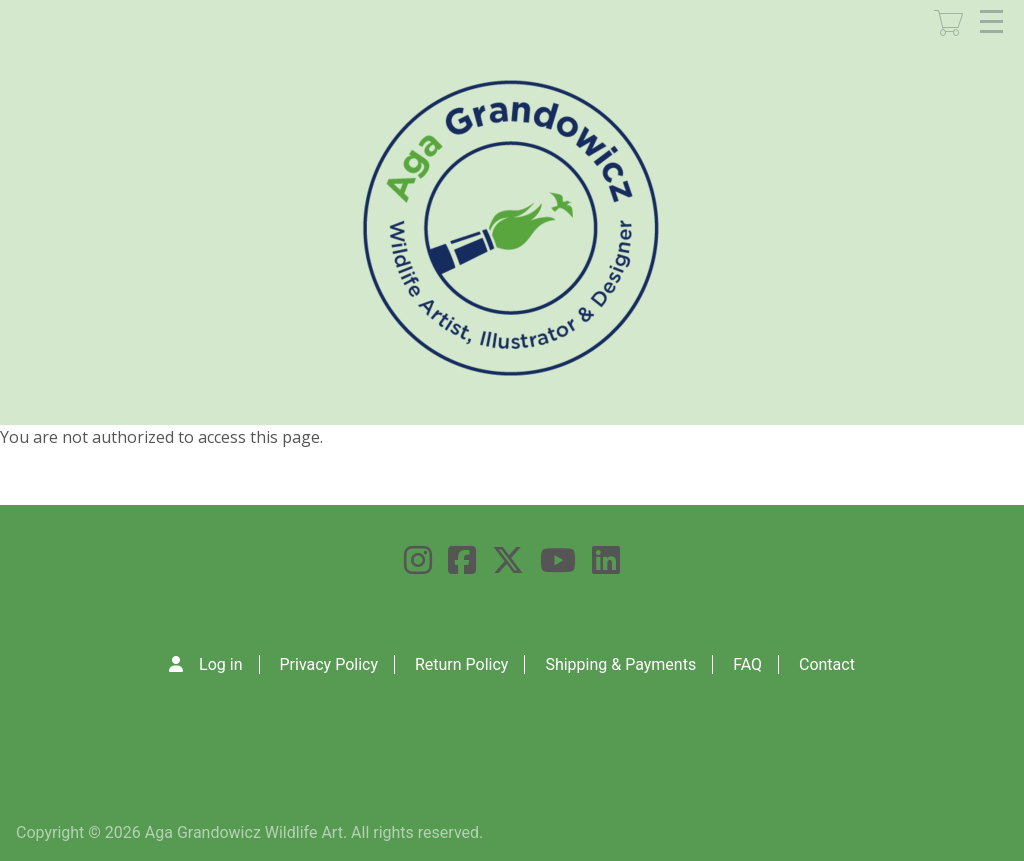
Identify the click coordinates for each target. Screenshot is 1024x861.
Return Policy (461, 664)
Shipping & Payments (620, 664)
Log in (220, 664)
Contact (827, 664)
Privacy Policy (328, 664)
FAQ (747, 664)
